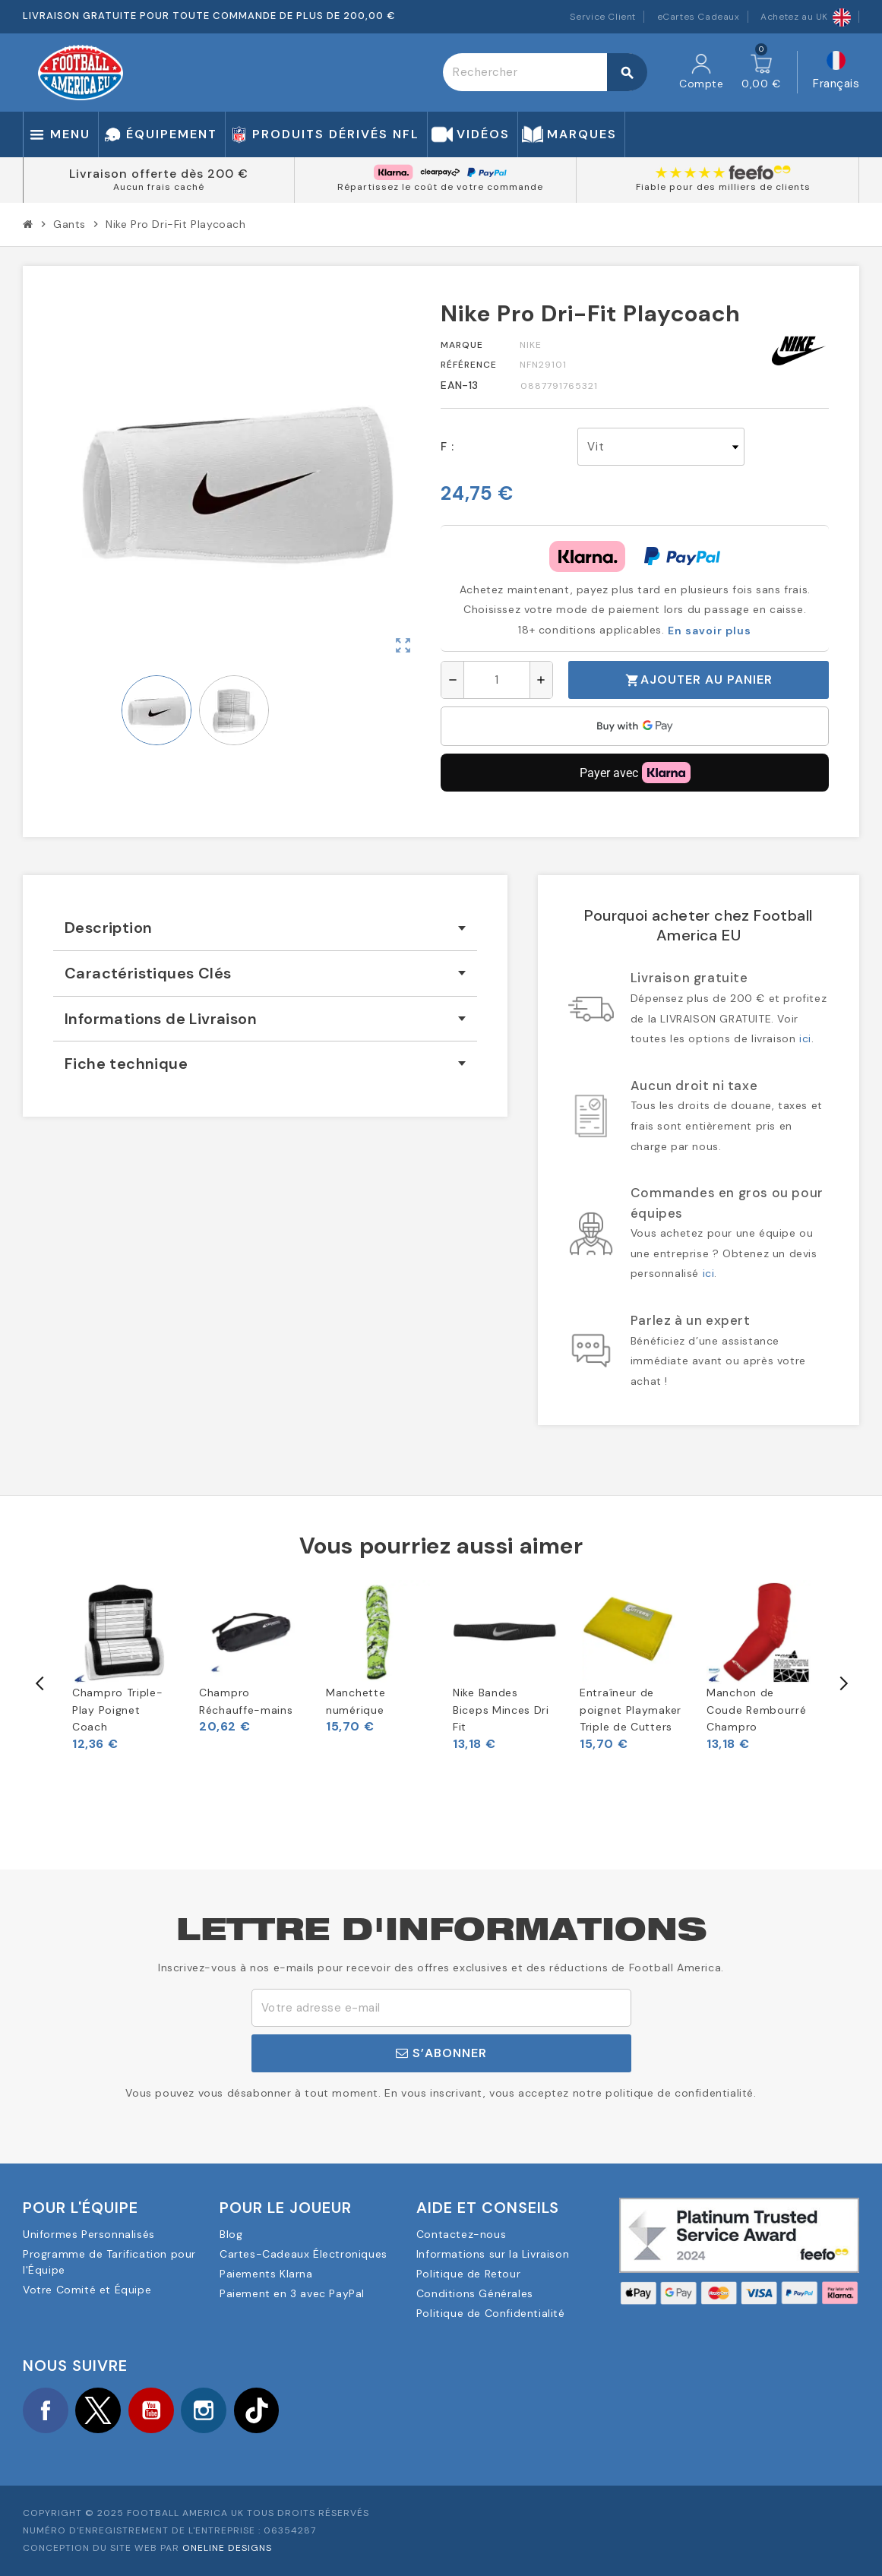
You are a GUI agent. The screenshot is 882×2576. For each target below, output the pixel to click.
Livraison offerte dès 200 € (158, 174)
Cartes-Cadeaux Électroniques (303, 2254)
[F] (660, 447)
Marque (462, 345)
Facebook (45, 2410)
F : (447, 446)
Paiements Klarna (266, 2273)
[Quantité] (496, 680)
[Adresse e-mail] (441, 2008)
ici (805, 1038)
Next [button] (842, 1683)
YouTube (152, 2410)
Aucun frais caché (158, 187)
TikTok (258, 2410)
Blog (231, 2234)
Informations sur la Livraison (492, 2254)
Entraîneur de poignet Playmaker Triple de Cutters (630, 1710)
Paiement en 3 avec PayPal (292, 2293)
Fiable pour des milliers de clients (723, 187)
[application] (635, 726)
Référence (469, 365)
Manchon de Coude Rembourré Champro (757, 1710)
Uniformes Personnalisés (89, 2234)
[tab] (265, 928)
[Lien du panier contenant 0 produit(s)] (761, 72)
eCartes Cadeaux (698, 17)
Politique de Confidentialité (490, 2313)
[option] (124, 1665)
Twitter (99, 2410)
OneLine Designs (227, 2549)
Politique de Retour (468, 2273)
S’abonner (441, 2053)
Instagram (205, 2410)
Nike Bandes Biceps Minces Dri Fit (501, 1710)
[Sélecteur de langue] (836, 72)
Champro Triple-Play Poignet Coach (117, 1710)
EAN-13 (460, 385)
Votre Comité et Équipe (87, 2289)
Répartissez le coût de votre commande (440, 187)
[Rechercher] (544, 72)
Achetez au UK (805, 17)
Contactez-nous (461, 2234)
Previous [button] (39, 1683)
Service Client (603, 17)
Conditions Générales (474, 2293)
